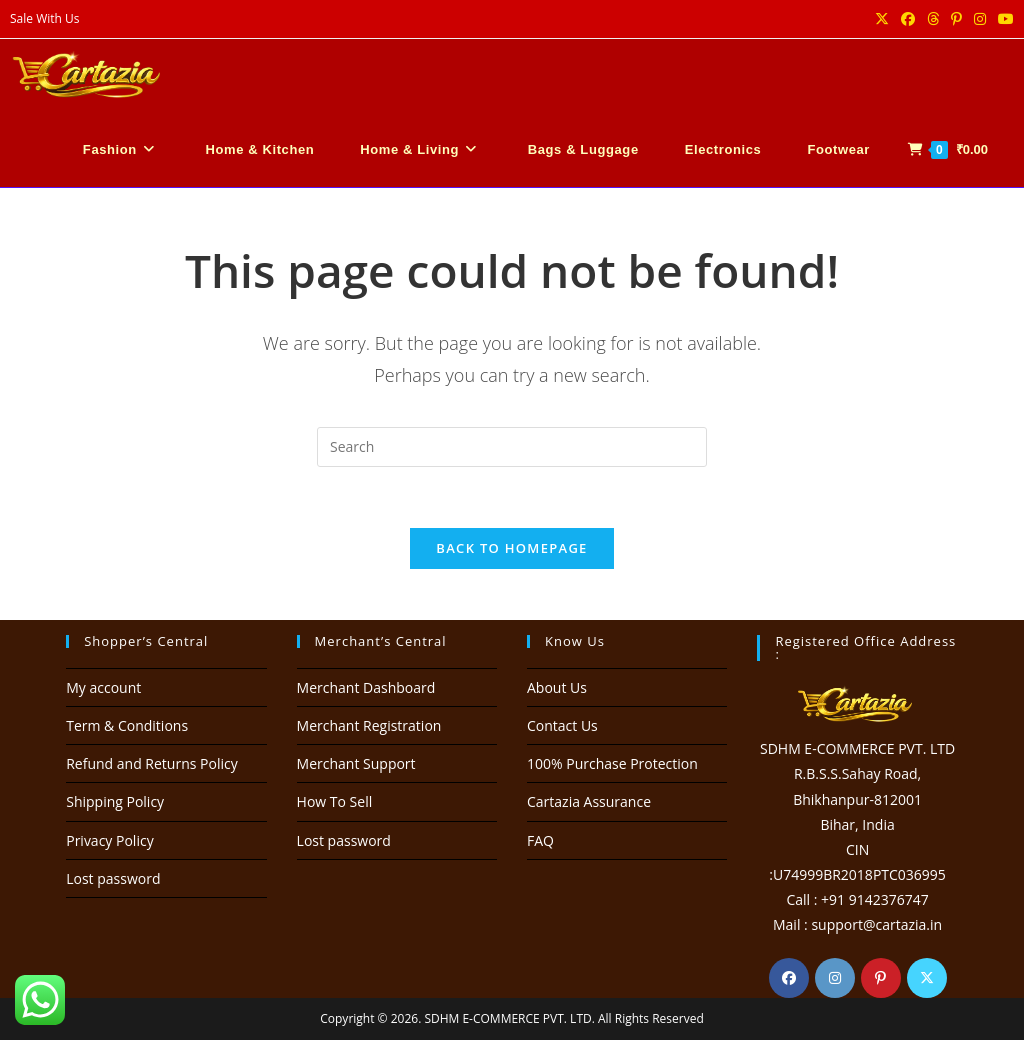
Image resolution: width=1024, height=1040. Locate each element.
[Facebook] (789, 978)
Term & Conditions (127, 725)
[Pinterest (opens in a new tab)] (956, 19)
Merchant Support (356, 763)
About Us (557, 687)
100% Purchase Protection (612, 763)
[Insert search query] (512, 447)
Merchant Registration (369, 725)
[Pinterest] (881, 978)
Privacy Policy (109, 840)
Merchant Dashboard (366, 687)
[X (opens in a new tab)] (882, 19)
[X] (927, 978)
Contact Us (562, 725)
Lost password (113, 878)
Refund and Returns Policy (151, 763)
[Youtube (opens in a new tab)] (1003, 19)
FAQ (540, 840)
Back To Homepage (511, 548)
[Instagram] (835, 978)
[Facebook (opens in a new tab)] (908, 19)
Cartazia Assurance (589, 801)
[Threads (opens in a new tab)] (933, 19)
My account (103, 687)
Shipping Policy (115, 801)
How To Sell (335, 801)
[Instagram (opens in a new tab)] (980, 19)
